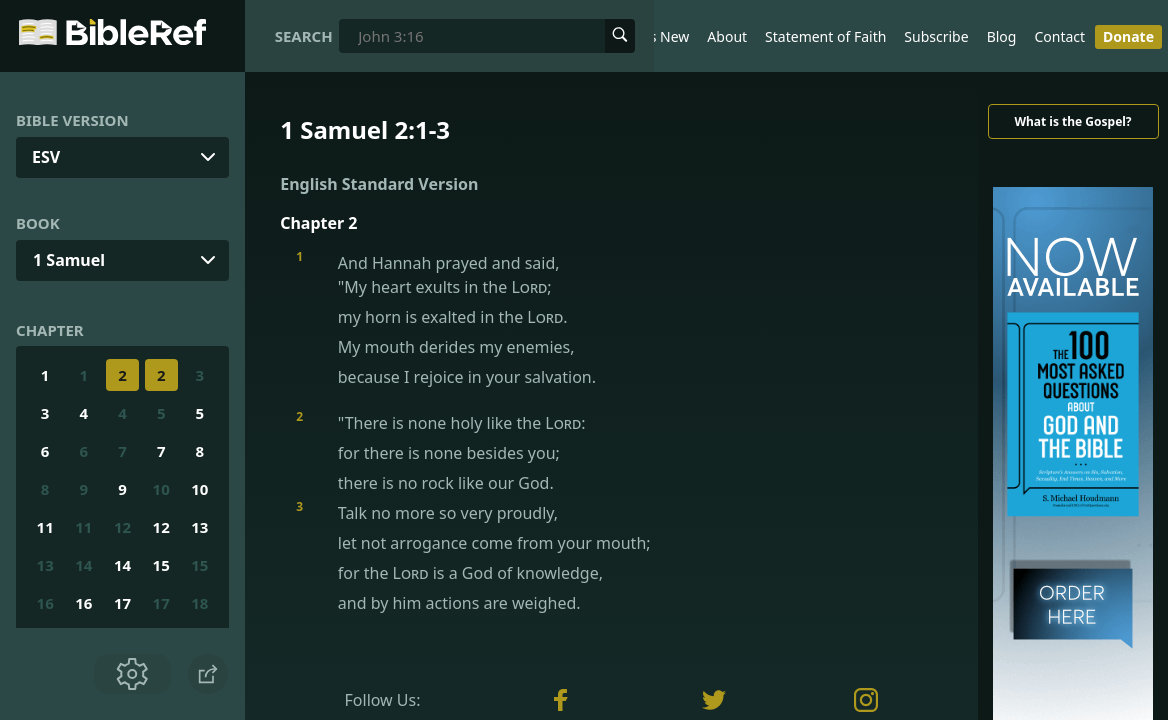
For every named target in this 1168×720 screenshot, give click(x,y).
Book (38, 223)
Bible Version (72, 120)
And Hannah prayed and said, (627, 320)
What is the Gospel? (1072, 121)
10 (161, 489)
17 (122, 603)
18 (199, 603)
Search (304, 36)
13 (199, 527)
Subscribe (936, 36)
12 (122, 527)
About (727, 36)
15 (161, 565)
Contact (1059, 36)
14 (83, 565)
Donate (1128, 36)
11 (45, 527)
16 (45, 603)
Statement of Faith (825, 36)
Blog (1002, 36)
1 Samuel (69, 260)
